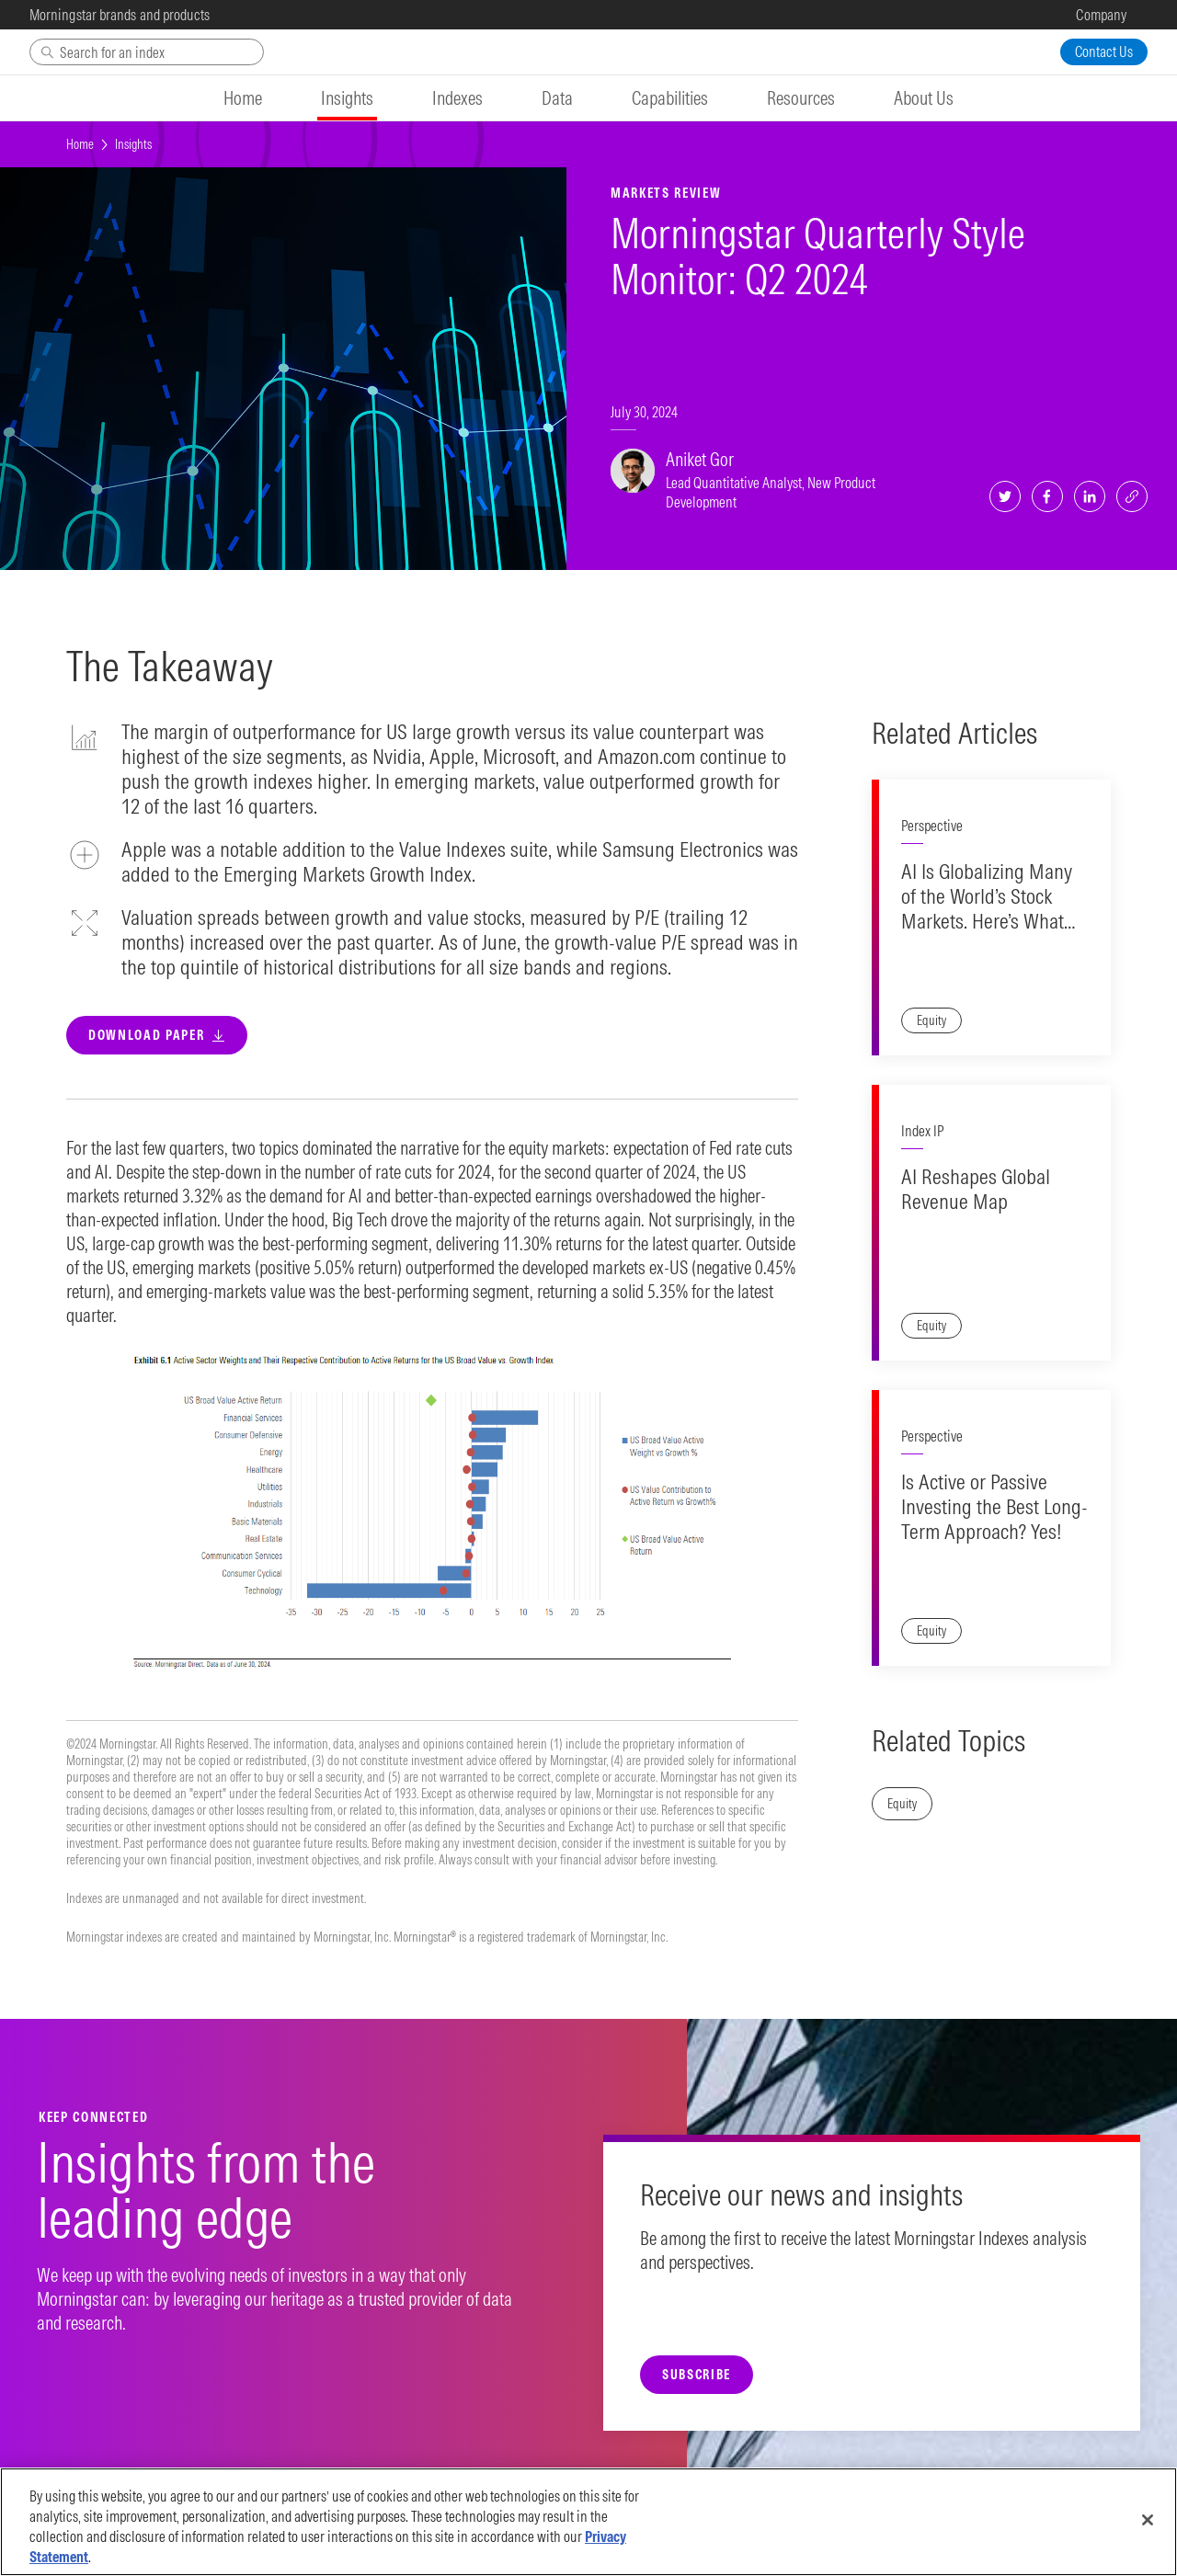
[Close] (1147, 2520)
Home (80, 144)
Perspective (932, 825)
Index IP (922, 1131)
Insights (133, 144)
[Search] (146, 52)
